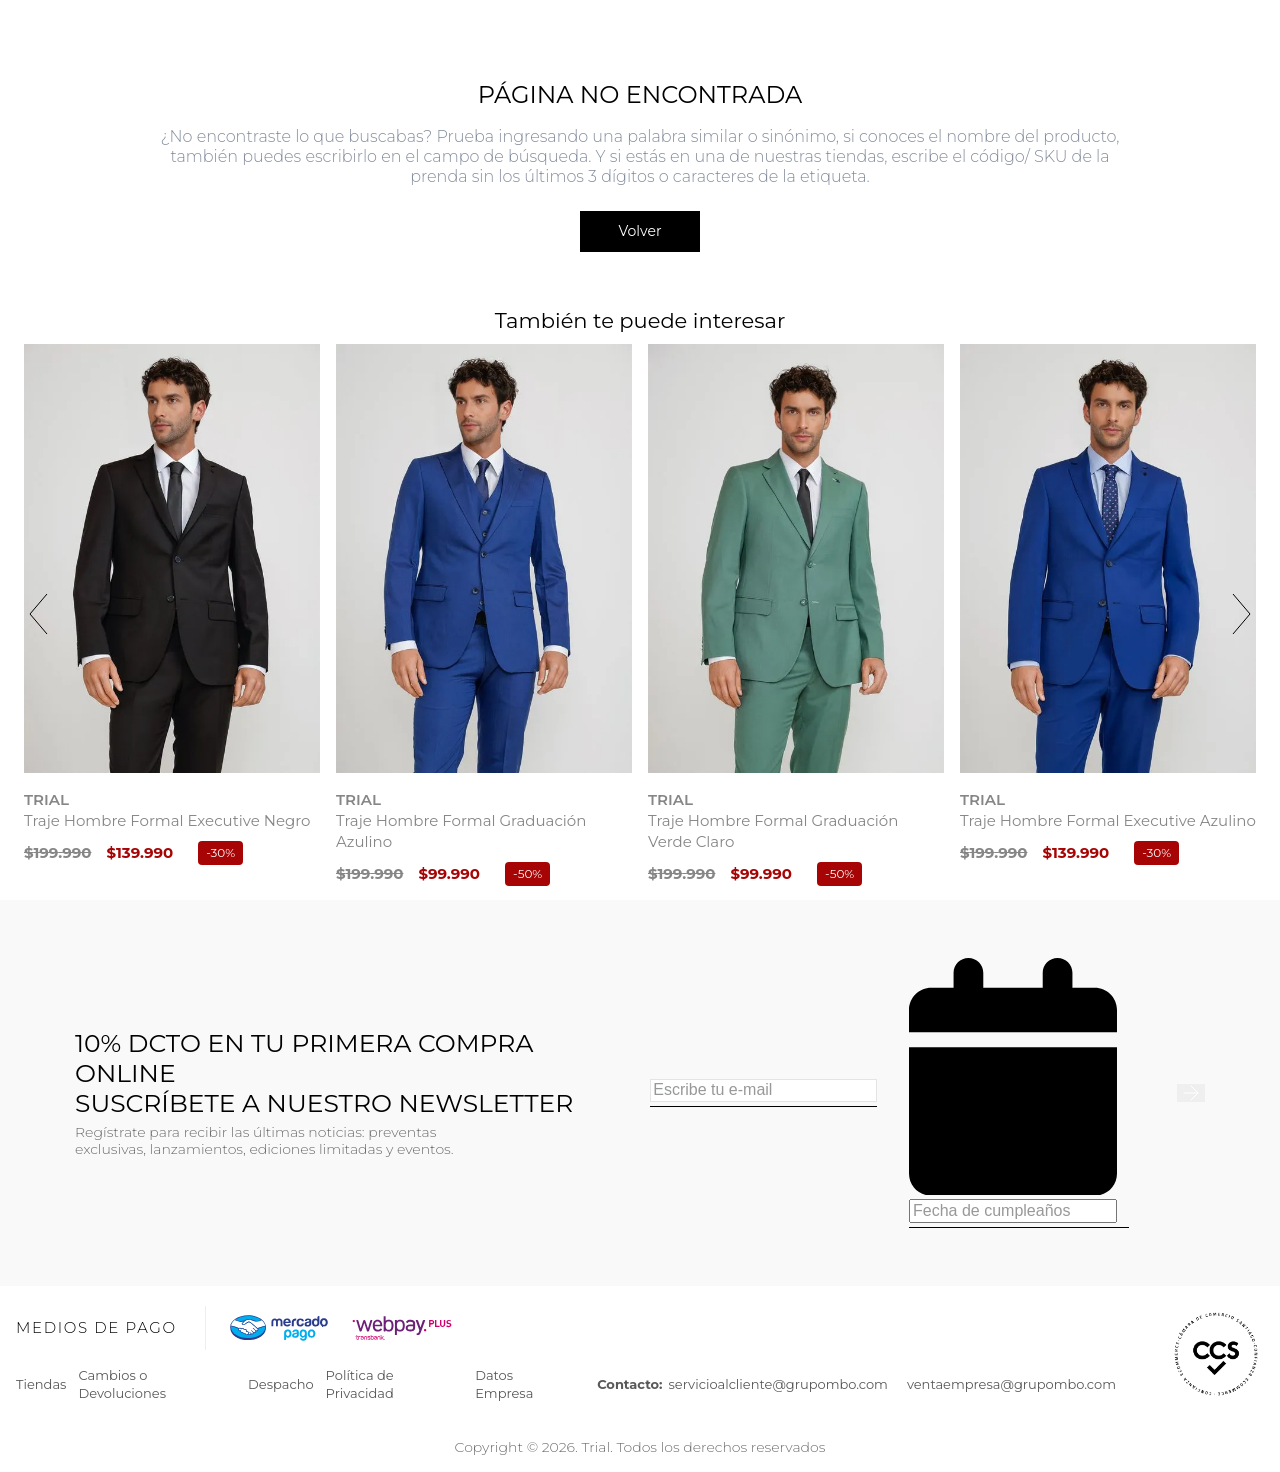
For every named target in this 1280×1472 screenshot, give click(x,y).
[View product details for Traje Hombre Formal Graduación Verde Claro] (796, 618)
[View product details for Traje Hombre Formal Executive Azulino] (1108, 607)
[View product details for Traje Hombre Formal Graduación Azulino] (484, 618)
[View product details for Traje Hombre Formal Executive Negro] (172, 607)
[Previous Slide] (38, 614)
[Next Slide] (1241, 614)
